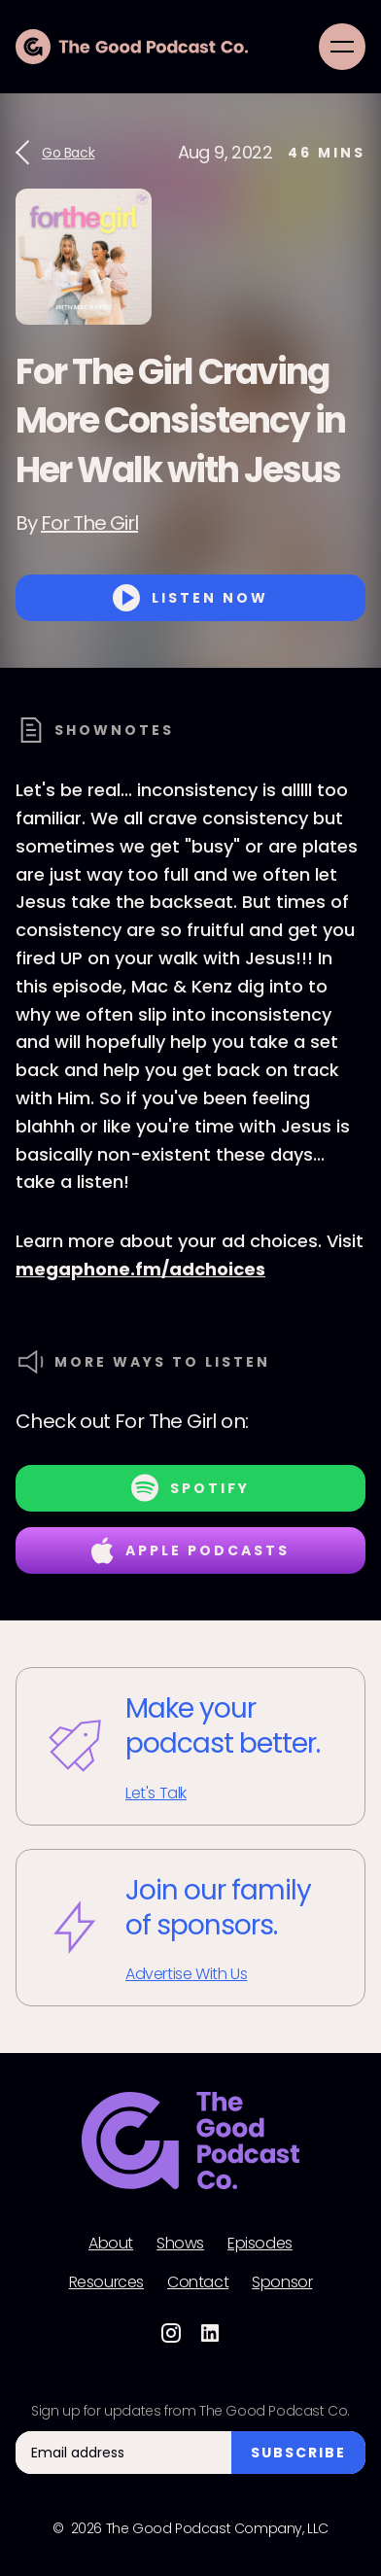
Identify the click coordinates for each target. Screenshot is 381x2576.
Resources (106, 2282)
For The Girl (89, 523)
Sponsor (282, 2282)
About (110, 2243)
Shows (180, 2243)
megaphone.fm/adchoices (140, 1269)
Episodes (260, 2243)
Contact (197, 2282)
